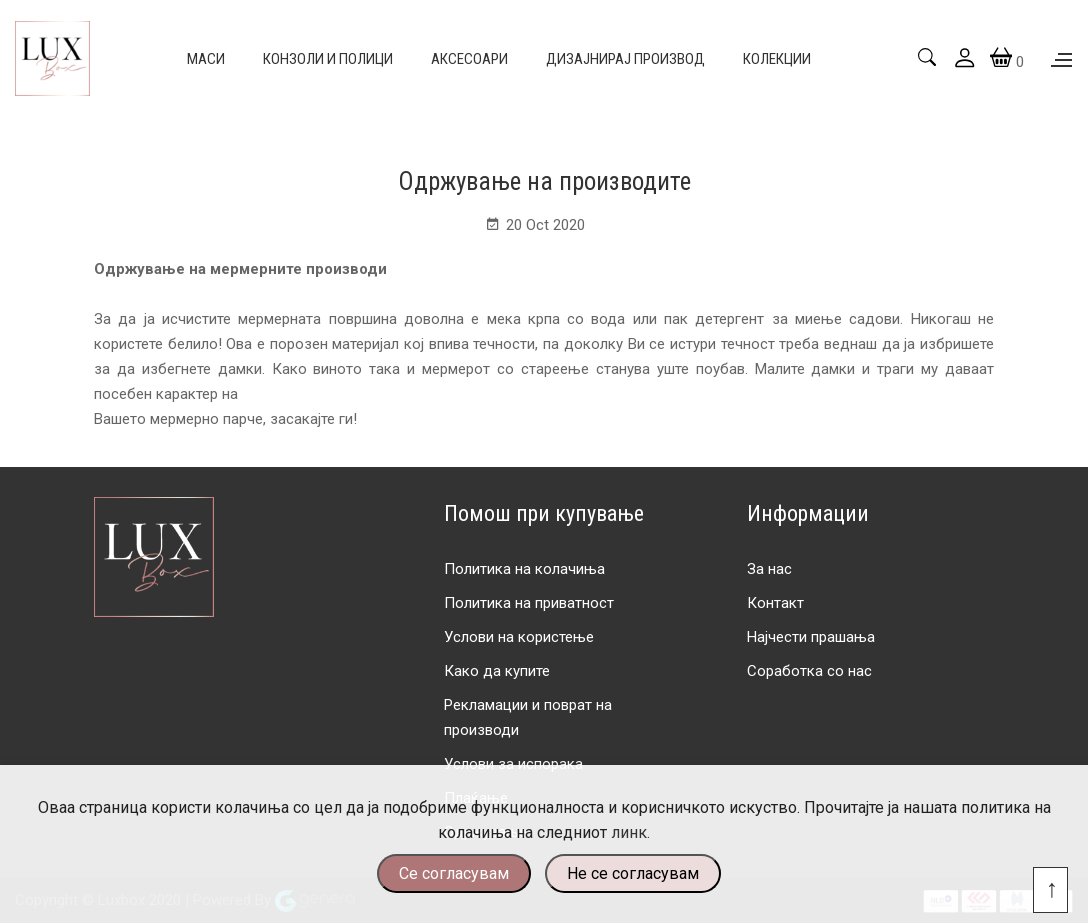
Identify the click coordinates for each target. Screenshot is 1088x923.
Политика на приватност (529, 603)
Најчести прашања (811, 637)
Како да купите (497, 671)
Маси (206, 59)
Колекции (777, 59)
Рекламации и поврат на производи (528, 717)
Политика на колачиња (524, 569)
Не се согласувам (633, 873)
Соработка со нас (809, 671)
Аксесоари (469, 59)
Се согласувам (454, 873)
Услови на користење (519, 637)
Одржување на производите (544, 181)
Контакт (775, 603)
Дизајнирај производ (625, 59)
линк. (630, 832)
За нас (769, 569)
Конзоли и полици (328, 59)
